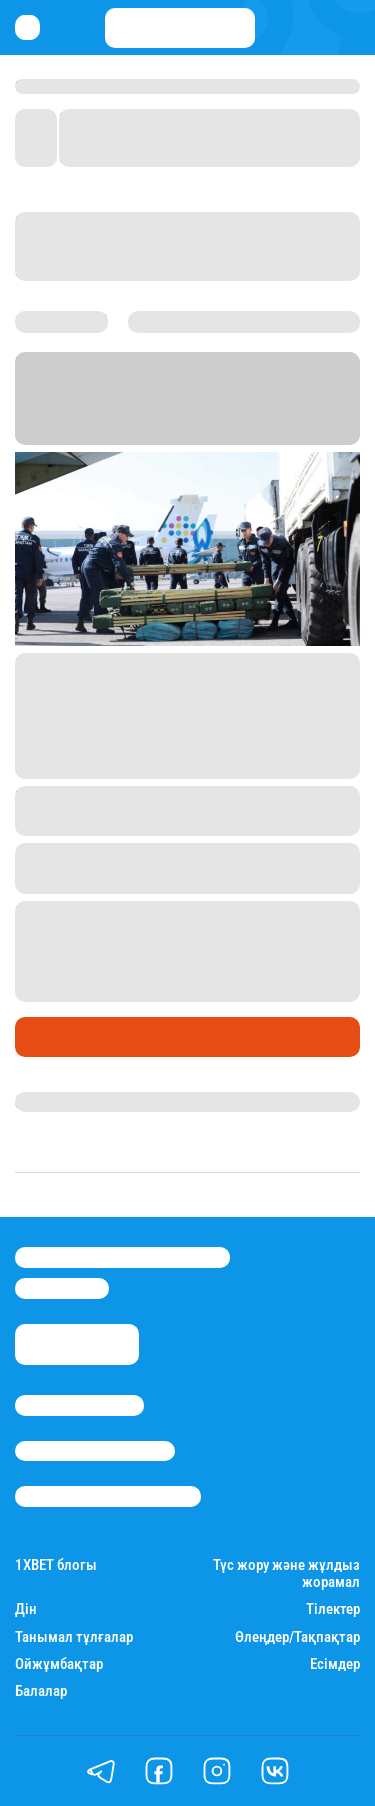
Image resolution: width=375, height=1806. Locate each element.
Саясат (46, 1036)
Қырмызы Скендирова (102, 1102)
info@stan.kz (62, 1288)
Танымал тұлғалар (74, 1637)
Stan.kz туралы (79, 1405)
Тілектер (333, 1609)
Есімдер (335, 1664)
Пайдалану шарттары (108, 1496)
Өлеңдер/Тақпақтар (297, 1637)
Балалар (41, 1691)
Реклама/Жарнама (95, 1451)
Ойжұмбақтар (59, 1664)
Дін (26, 1609)
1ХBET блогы (56, 1565)
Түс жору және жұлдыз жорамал (286, 1574)
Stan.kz (200, 409)
